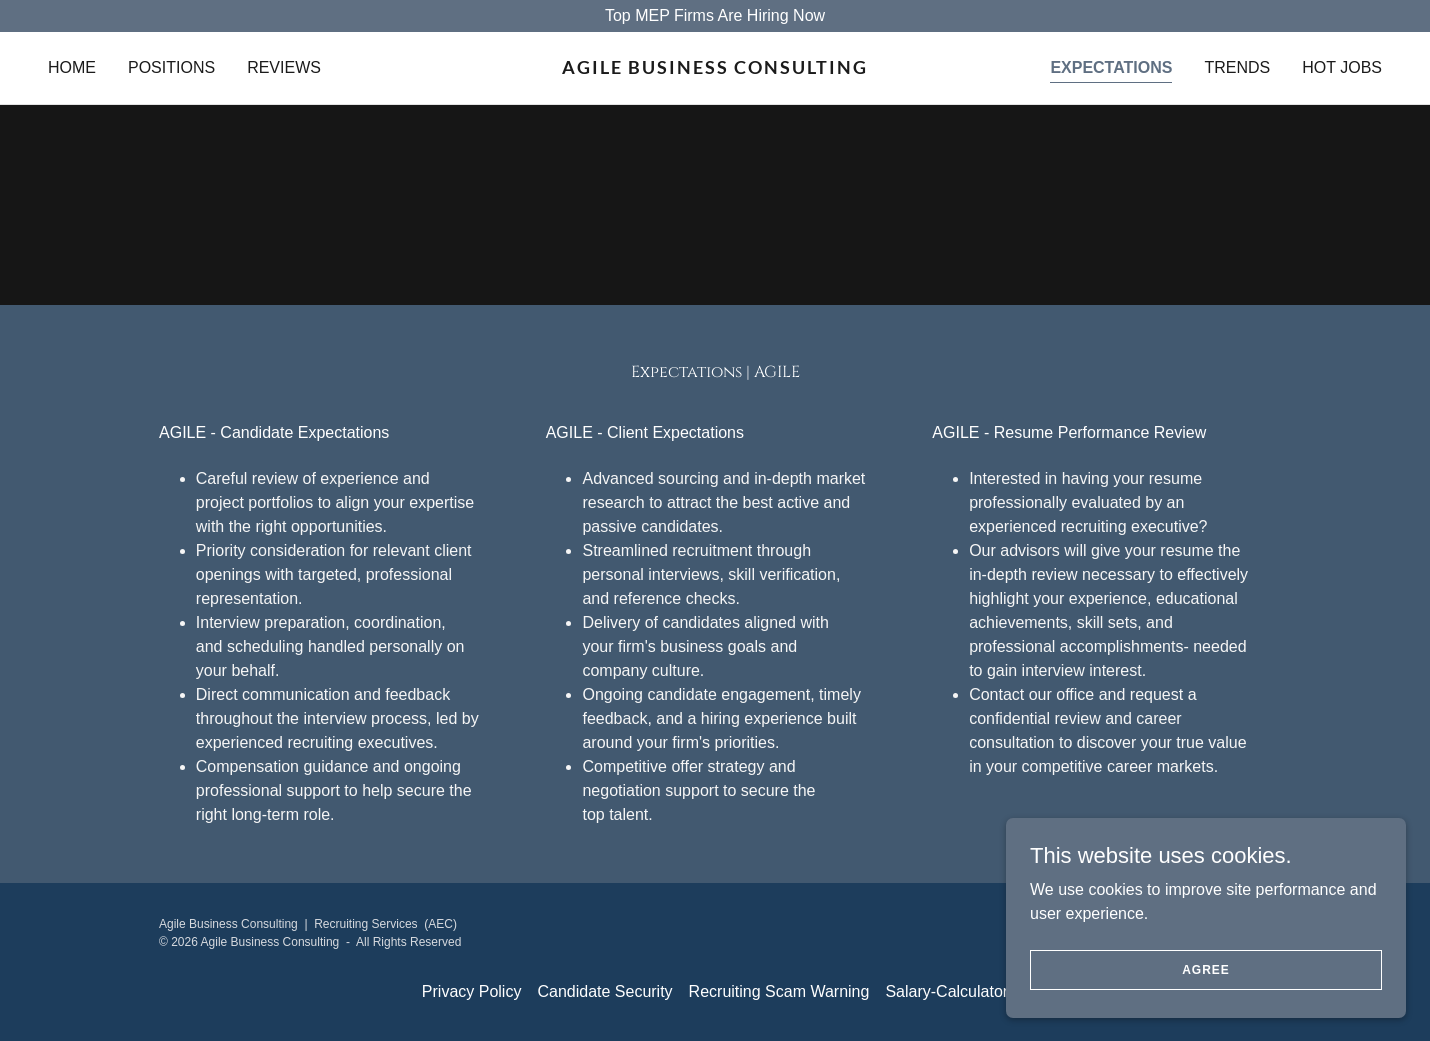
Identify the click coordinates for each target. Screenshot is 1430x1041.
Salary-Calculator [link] (946, 991)
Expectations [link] (1111, 67)
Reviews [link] (284, 67)
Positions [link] (171, 67)
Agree (1206, 969)
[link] (715, 68)
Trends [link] (1237, 67)
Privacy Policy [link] (472, 991)
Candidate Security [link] (604, 991)
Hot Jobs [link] (1342, 67)
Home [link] (72, 67)
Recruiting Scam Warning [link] (779, 991)
